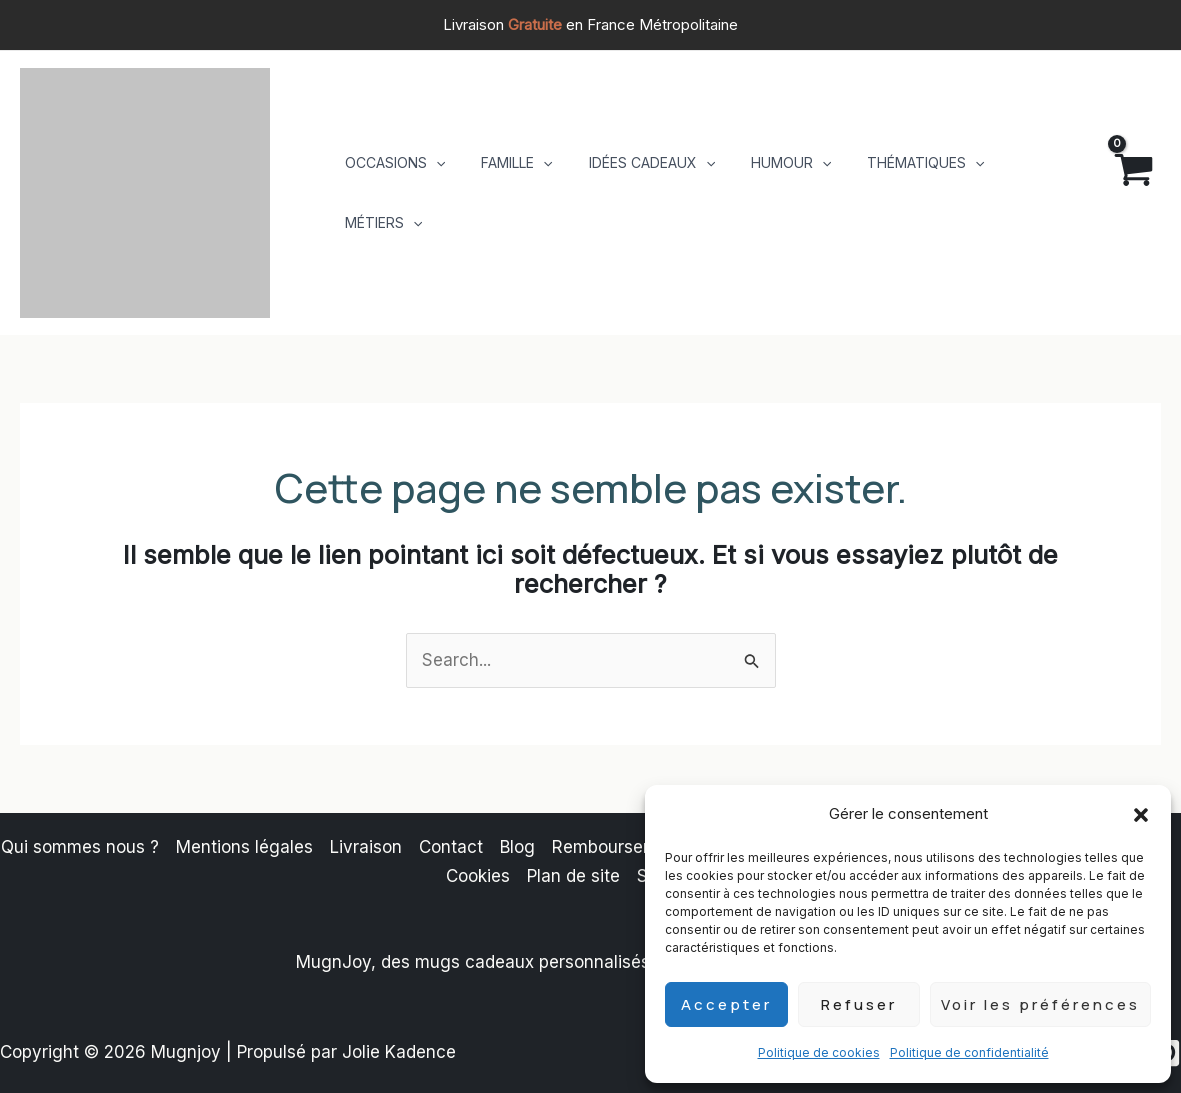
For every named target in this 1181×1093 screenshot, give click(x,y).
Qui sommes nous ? (80, 847)
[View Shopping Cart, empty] (1117, 193)
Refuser (859, 1004)
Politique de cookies (819, 1052)
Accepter (726, 1004)
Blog (517, 847)
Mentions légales (244, 847)
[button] (1141, 815)
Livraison (366, 847)
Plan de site (573, 876)
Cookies (478, 876)
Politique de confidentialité (969, 1052)
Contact (451, 847)
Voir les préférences (1040, 1004)
